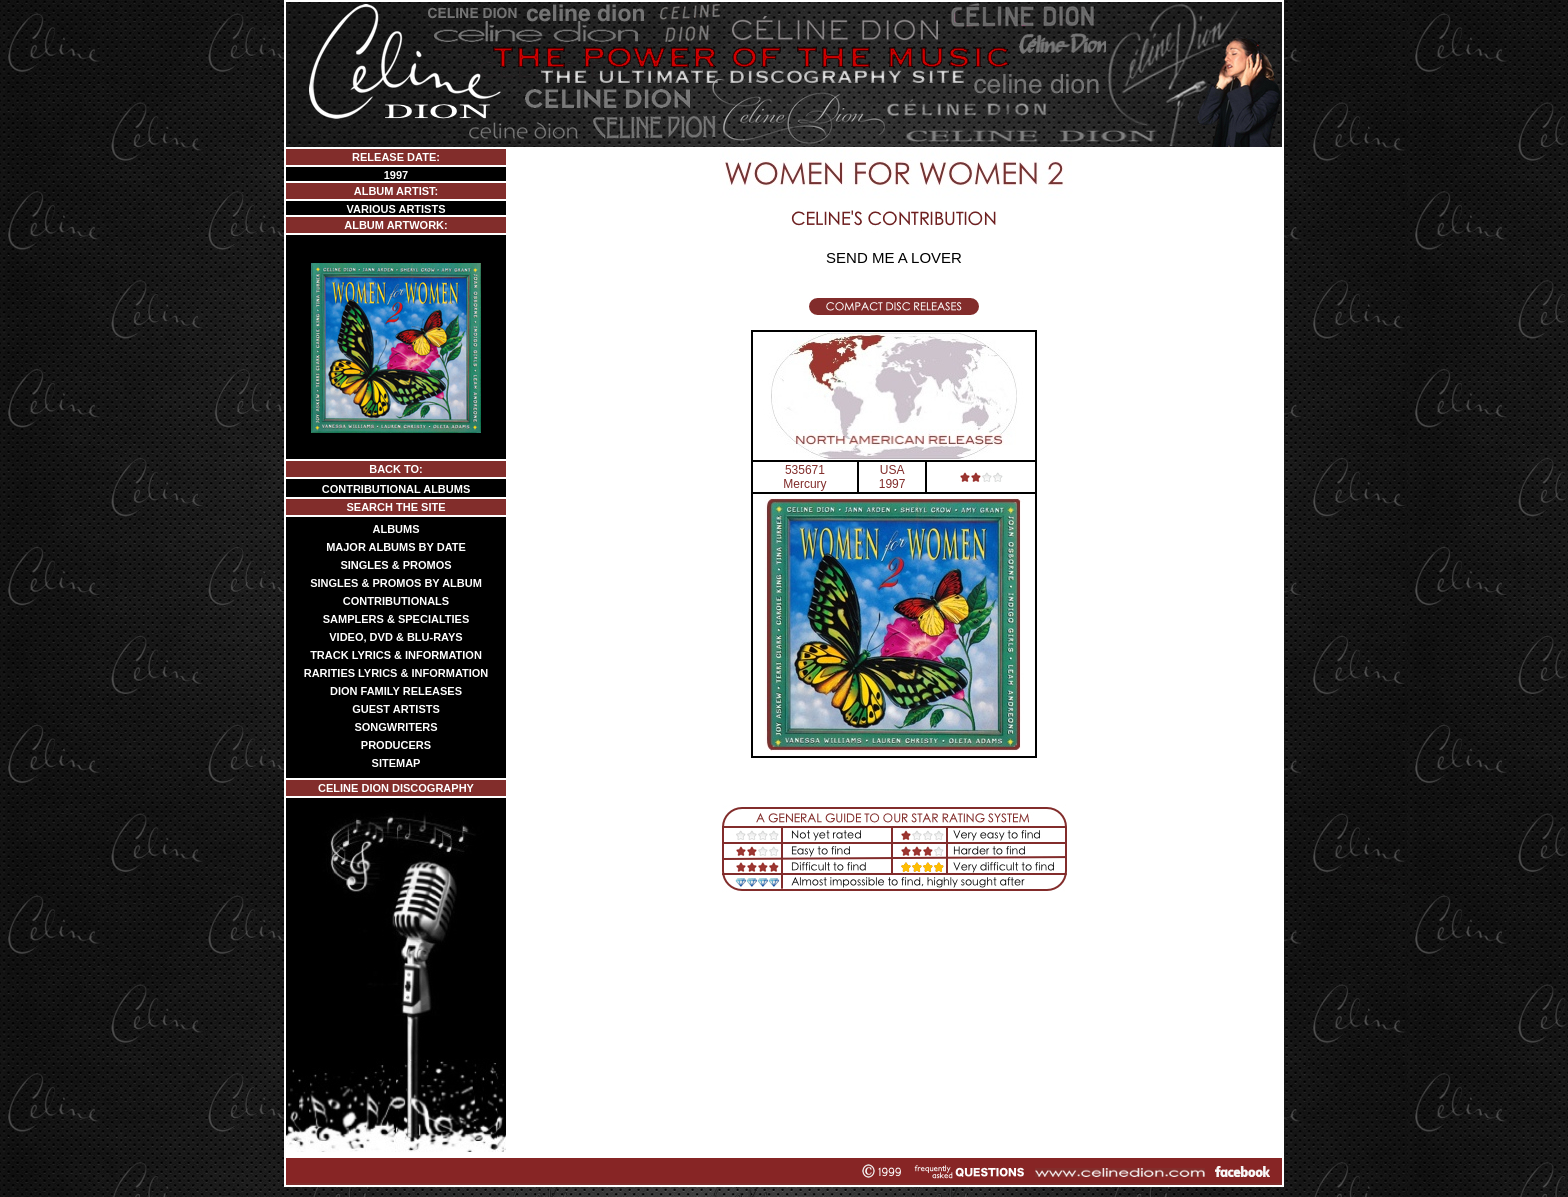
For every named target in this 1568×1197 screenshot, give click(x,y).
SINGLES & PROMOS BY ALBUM (396, 583)
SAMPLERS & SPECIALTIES (396, 619)
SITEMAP (396, 763)
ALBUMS (395, 529)
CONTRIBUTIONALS (396, 601)
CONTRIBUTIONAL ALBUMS (396, 489)
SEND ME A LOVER (894, 257)
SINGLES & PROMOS (395, 565)
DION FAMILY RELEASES (396, 691)
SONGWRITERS (395, 727)
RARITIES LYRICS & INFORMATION (396, 673)
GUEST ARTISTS (396, 709)
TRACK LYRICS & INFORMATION (396, 655)
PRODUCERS (396, 745)
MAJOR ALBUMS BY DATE (396, 547)
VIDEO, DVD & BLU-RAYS (395, 637)
